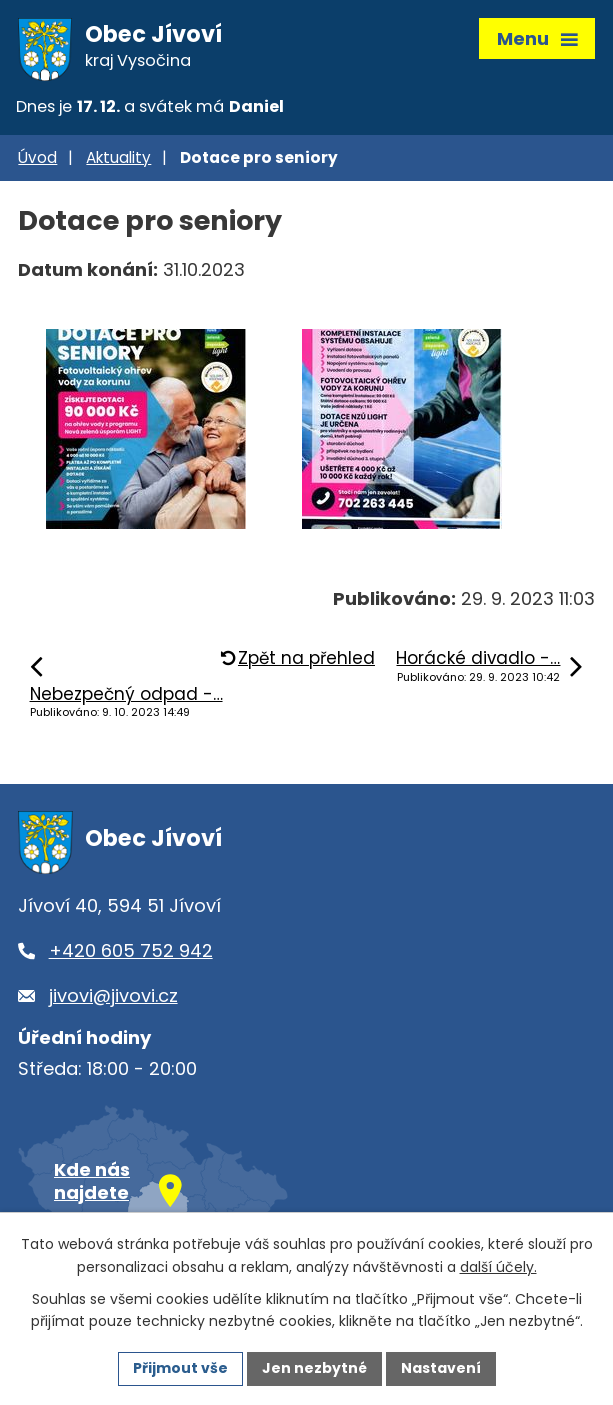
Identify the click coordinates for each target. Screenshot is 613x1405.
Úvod (37, 157)
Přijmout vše (180, 1368)
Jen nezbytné (314, 1368)
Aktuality (118, 157)
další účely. (498, 1267)
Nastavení (441, 1368)
